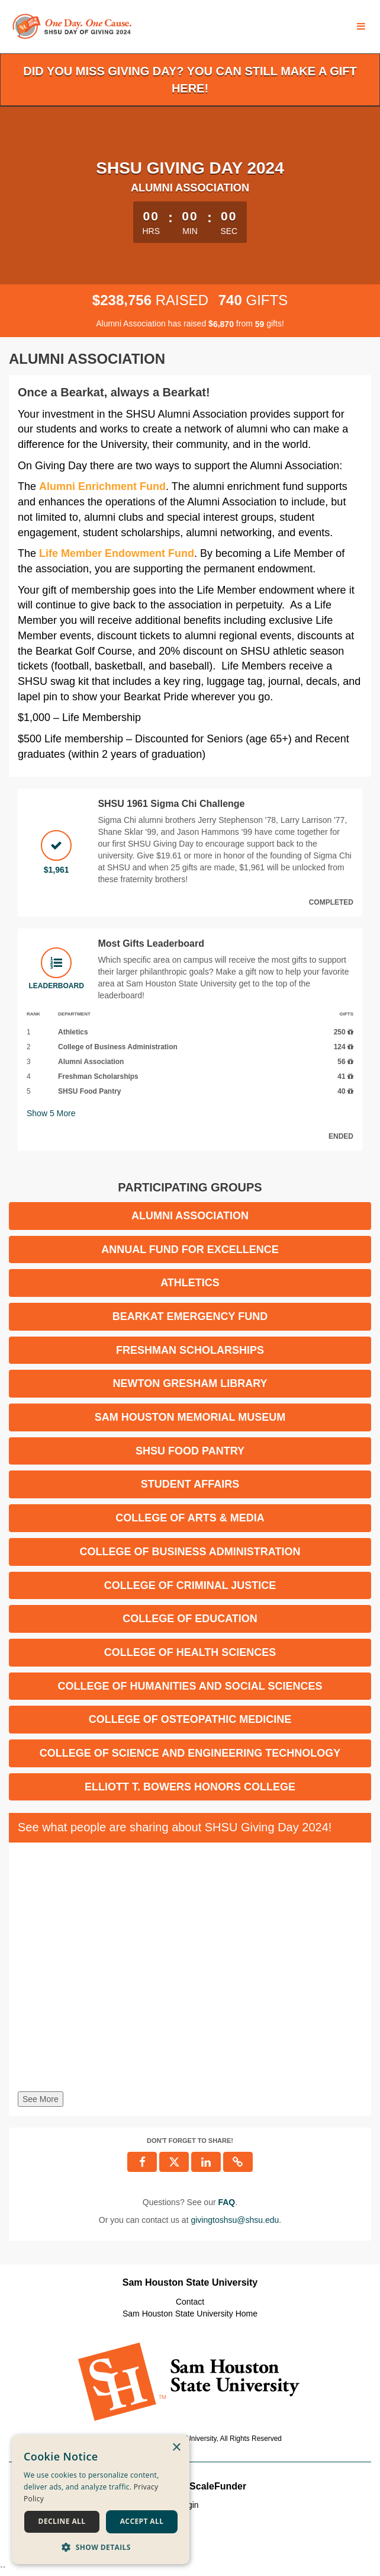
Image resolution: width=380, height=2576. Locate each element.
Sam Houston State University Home (190, 2313)
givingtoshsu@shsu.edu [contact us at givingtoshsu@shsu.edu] (235, 2220)
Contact (190, 2301)
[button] (101, 2546)
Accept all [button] (142, 2521)
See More (40, 2099)
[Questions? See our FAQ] (226, 2202)
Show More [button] (51, 1113)
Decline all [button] (62, 2521)
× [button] (176, 2447)
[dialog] (100, 2499)
